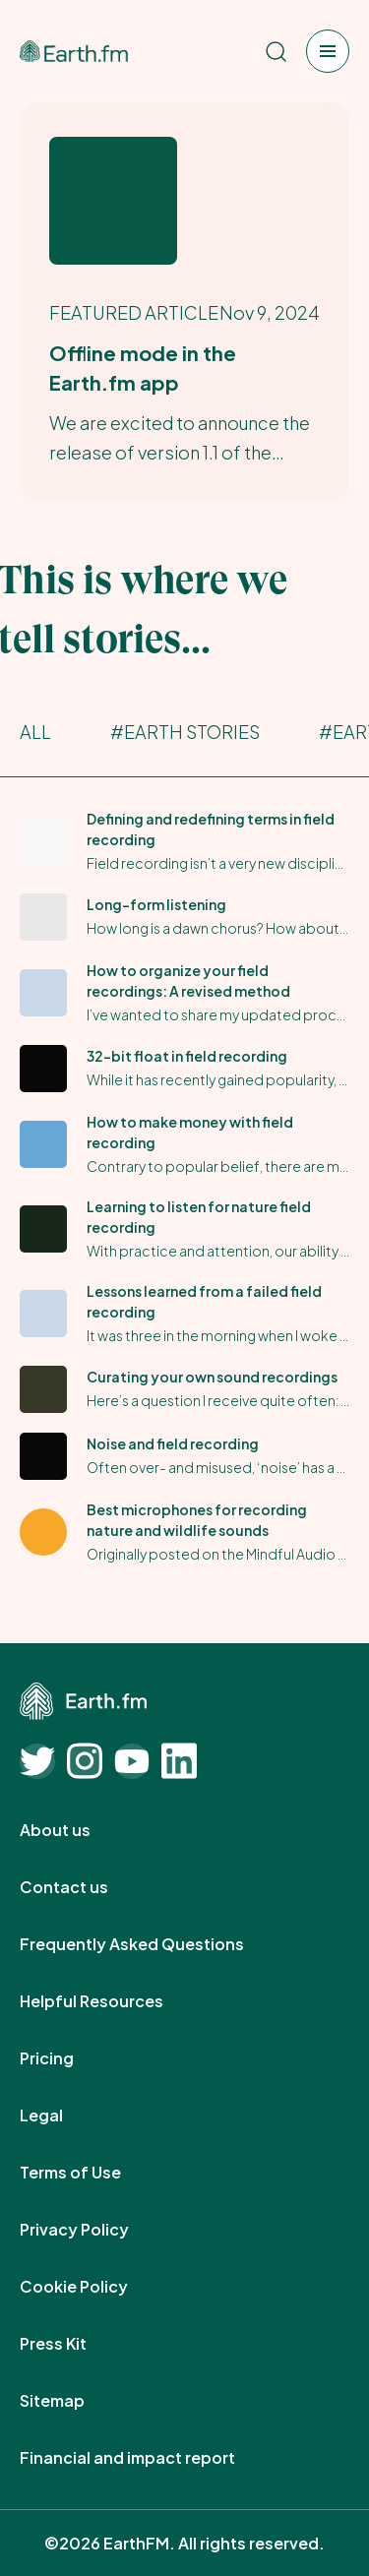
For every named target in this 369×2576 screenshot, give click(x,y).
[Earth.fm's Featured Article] (184, 301)
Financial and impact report (149, 2458)
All (35, 731)
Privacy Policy (96, 2229)
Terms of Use (92, 2172)
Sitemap (74, 2401)
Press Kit (75, 2344)
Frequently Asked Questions (153, 1944)
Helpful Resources (113, 2001)
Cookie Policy (95, 2287)
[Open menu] (327, 51)
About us (77, 1830)
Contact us (86, 1887)
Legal (63, 2115)
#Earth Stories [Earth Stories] (185, 731)
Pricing (68, 2058)
